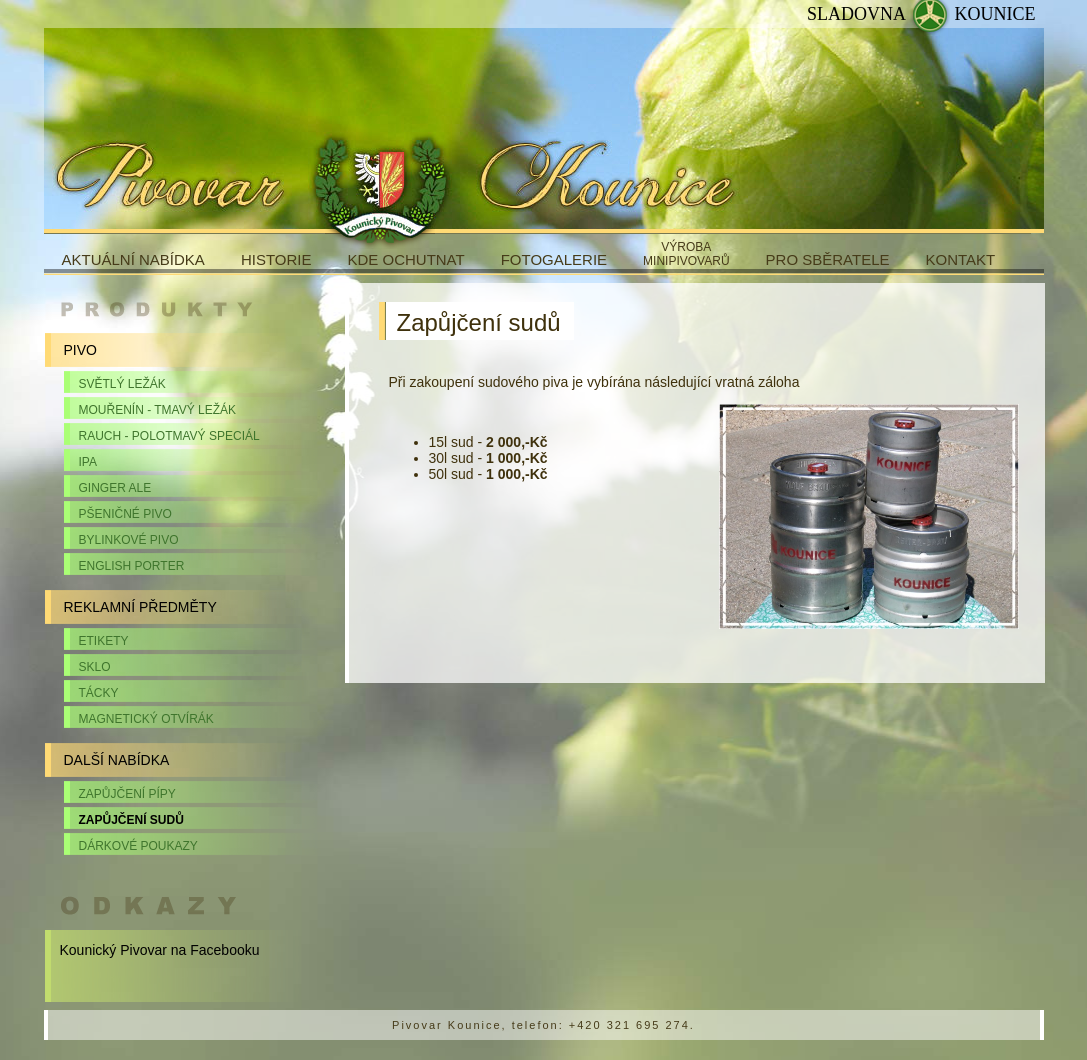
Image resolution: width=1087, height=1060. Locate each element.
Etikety (104, 641)
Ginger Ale (115, 488)
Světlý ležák (122, 384)
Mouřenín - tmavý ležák (158, 410)
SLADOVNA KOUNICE (921, 14)
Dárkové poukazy (138, 846)
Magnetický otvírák (146, 719)
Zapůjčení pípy (127, 794)
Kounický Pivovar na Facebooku (160, 950)
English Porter (132, 566)
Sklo (95, 667)
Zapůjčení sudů (131, 820)
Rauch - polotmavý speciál (169, 436)
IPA (88, 462)
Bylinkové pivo (129, 540)
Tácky (99, 693)
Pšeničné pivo (125, 514)
